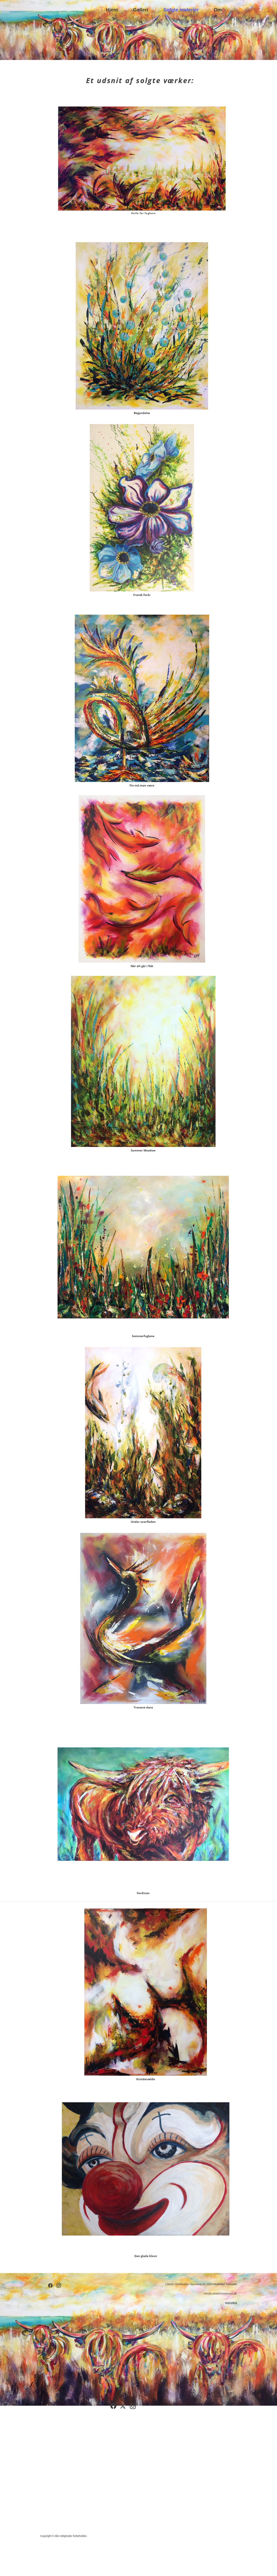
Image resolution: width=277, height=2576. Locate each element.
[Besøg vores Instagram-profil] (58, 2285)
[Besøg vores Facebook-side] (50, 2285)
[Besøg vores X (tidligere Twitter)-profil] (123, 2406)
